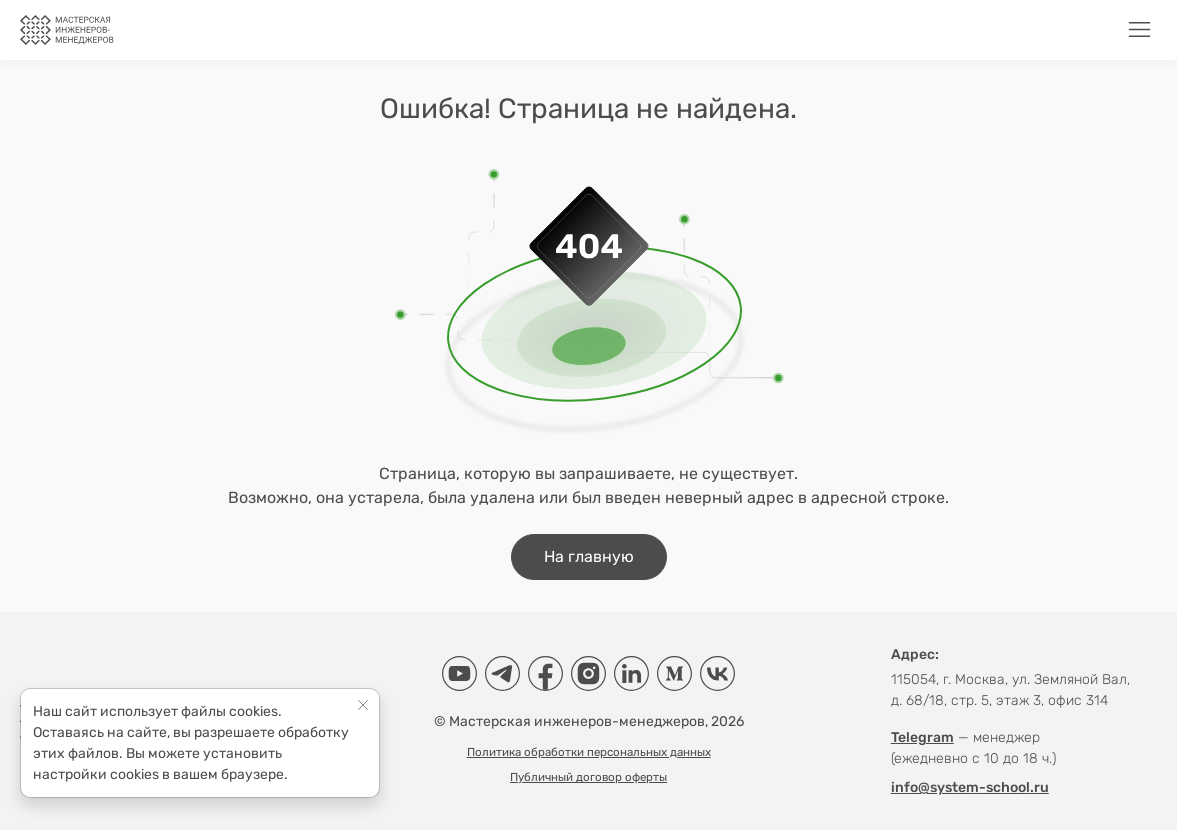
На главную (589, 556)
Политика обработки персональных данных (589, 752)
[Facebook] (545, 673)
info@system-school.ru (970, 787)
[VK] (717, 673)
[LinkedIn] (631, 673)
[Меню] (1139, 29)
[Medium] (674, 673)
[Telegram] (502, 673)
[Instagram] (588, 673)
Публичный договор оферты (588, 777)
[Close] (363, 704)
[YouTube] (459, 673)
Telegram (922, 737)
